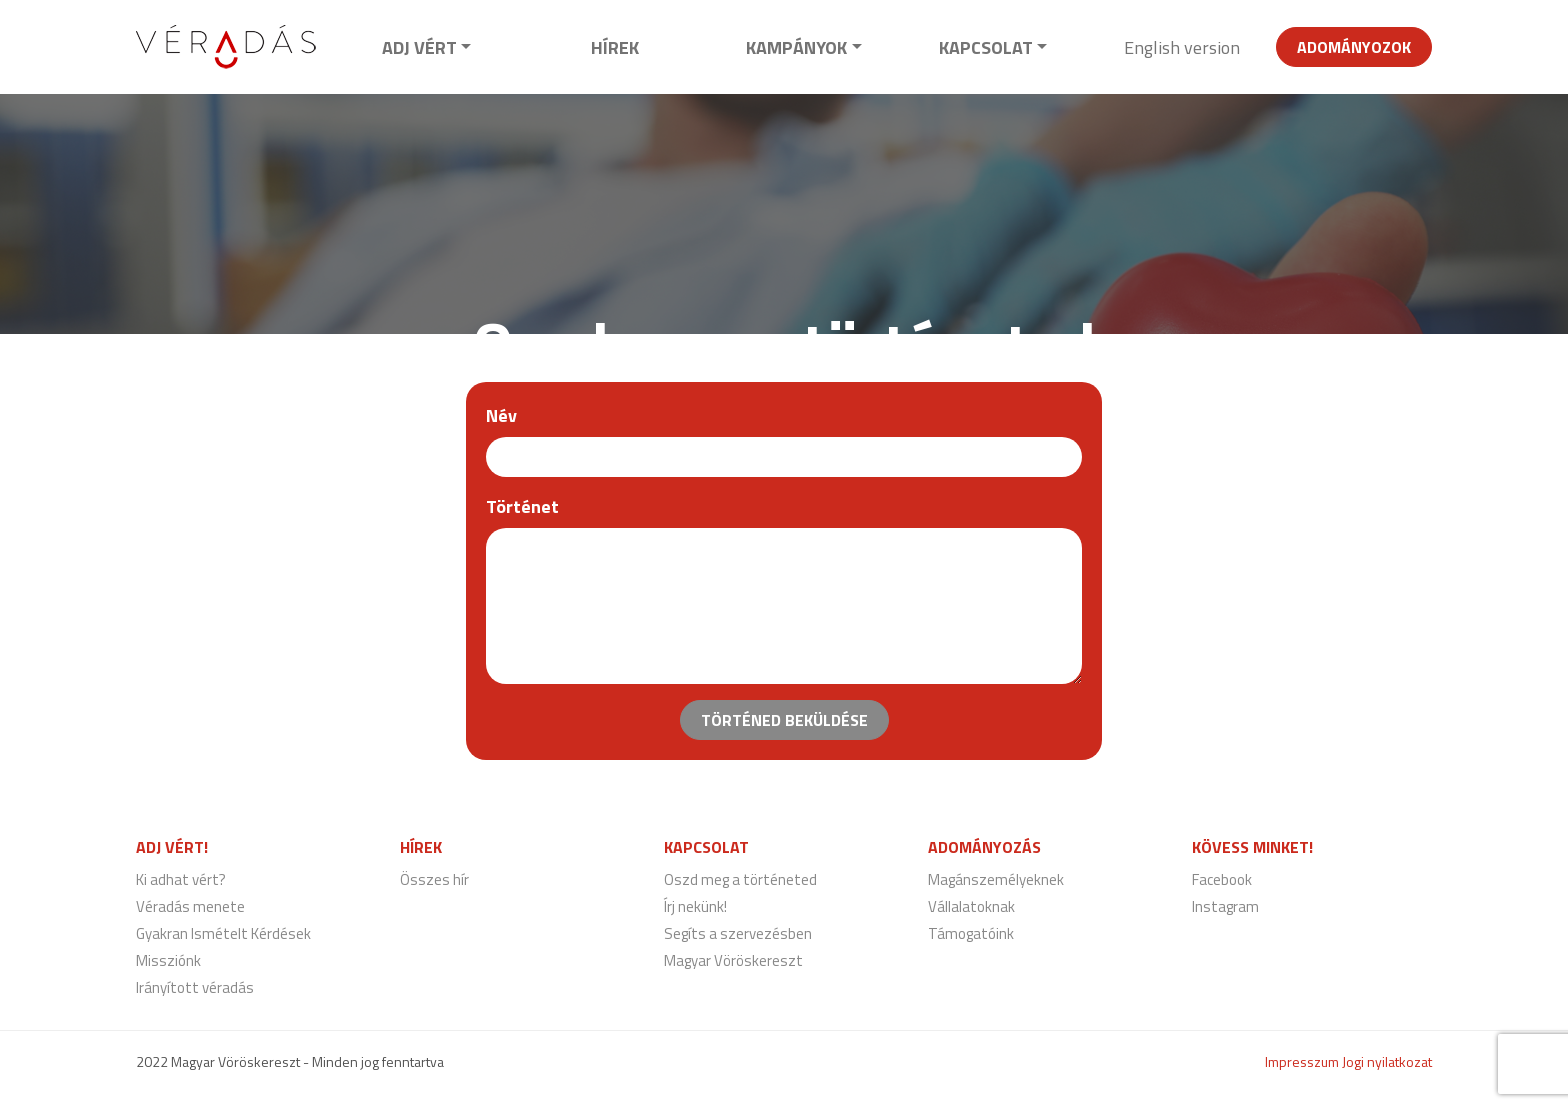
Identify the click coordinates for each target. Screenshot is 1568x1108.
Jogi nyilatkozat (1387, 1061)
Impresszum (1302, 1061)
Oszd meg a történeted (740, 879)
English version (1182, 47)
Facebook (1222, 879)
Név (501, 415)
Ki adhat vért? (181, 879)
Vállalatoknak (971, 906)
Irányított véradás (195, 987)
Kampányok (796, 47)
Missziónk (168, 960)
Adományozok (1354, 47)
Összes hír (434, 879)
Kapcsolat (986, 47)
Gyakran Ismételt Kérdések (223, 933)
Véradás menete (190, 906)
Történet (522, 506)
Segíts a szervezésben (738, 933)
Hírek (615, 47)
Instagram (1225, 906)
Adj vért (419, 47)
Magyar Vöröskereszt (733, 960)
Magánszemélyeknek (996, 879)
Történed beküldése (784, 720)
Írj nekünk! (695, 906)
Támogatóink (971, 933)
